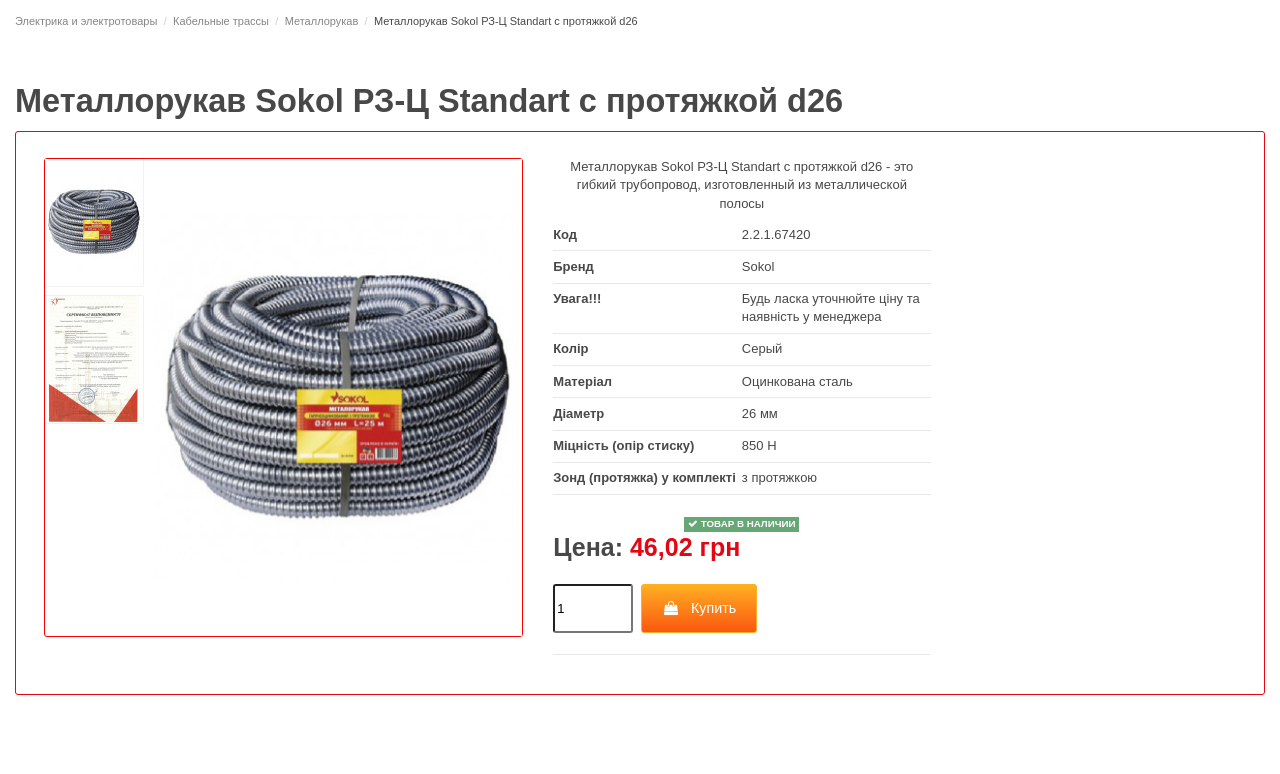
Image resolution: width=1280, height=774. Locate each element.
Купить (698, 608)
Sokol (758, 266)
